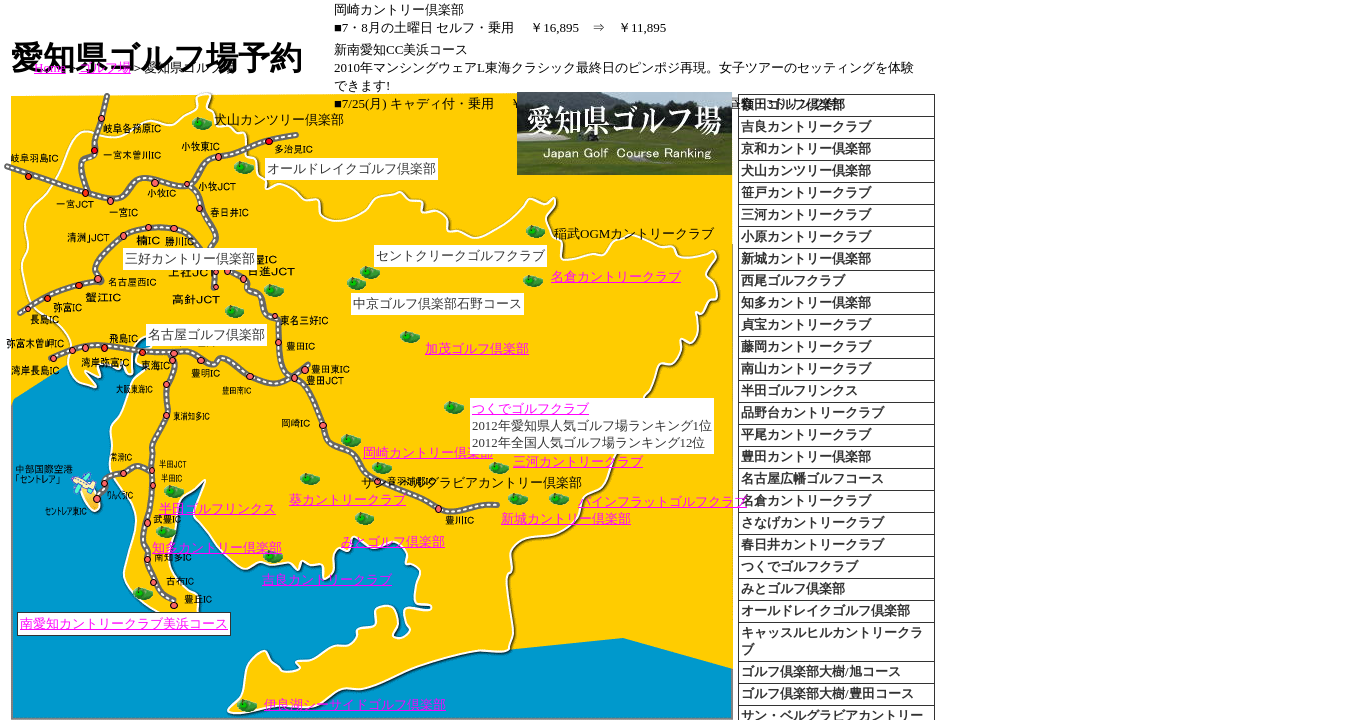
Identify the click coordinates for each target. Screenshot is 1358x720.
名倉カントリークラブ (616, 276)
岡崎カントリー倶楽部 (428, 452)
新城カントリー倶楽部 (566, 518)
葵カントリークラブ (347, 499)
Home (50, 67)
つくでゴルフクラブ (530, 408)
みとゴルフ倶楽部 (393, 541)
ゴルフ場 (105, 67)
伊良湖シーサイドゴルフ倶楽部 (355, 704)
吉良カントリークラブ (327, 579)
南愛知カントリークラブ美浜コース (124, 623)
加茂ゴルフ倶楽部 (477, 348)
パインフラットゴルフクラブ (662, 501)
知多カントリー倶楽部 (217, 547)
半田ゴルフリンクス (217, 508)
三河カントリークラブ (578, 461)
